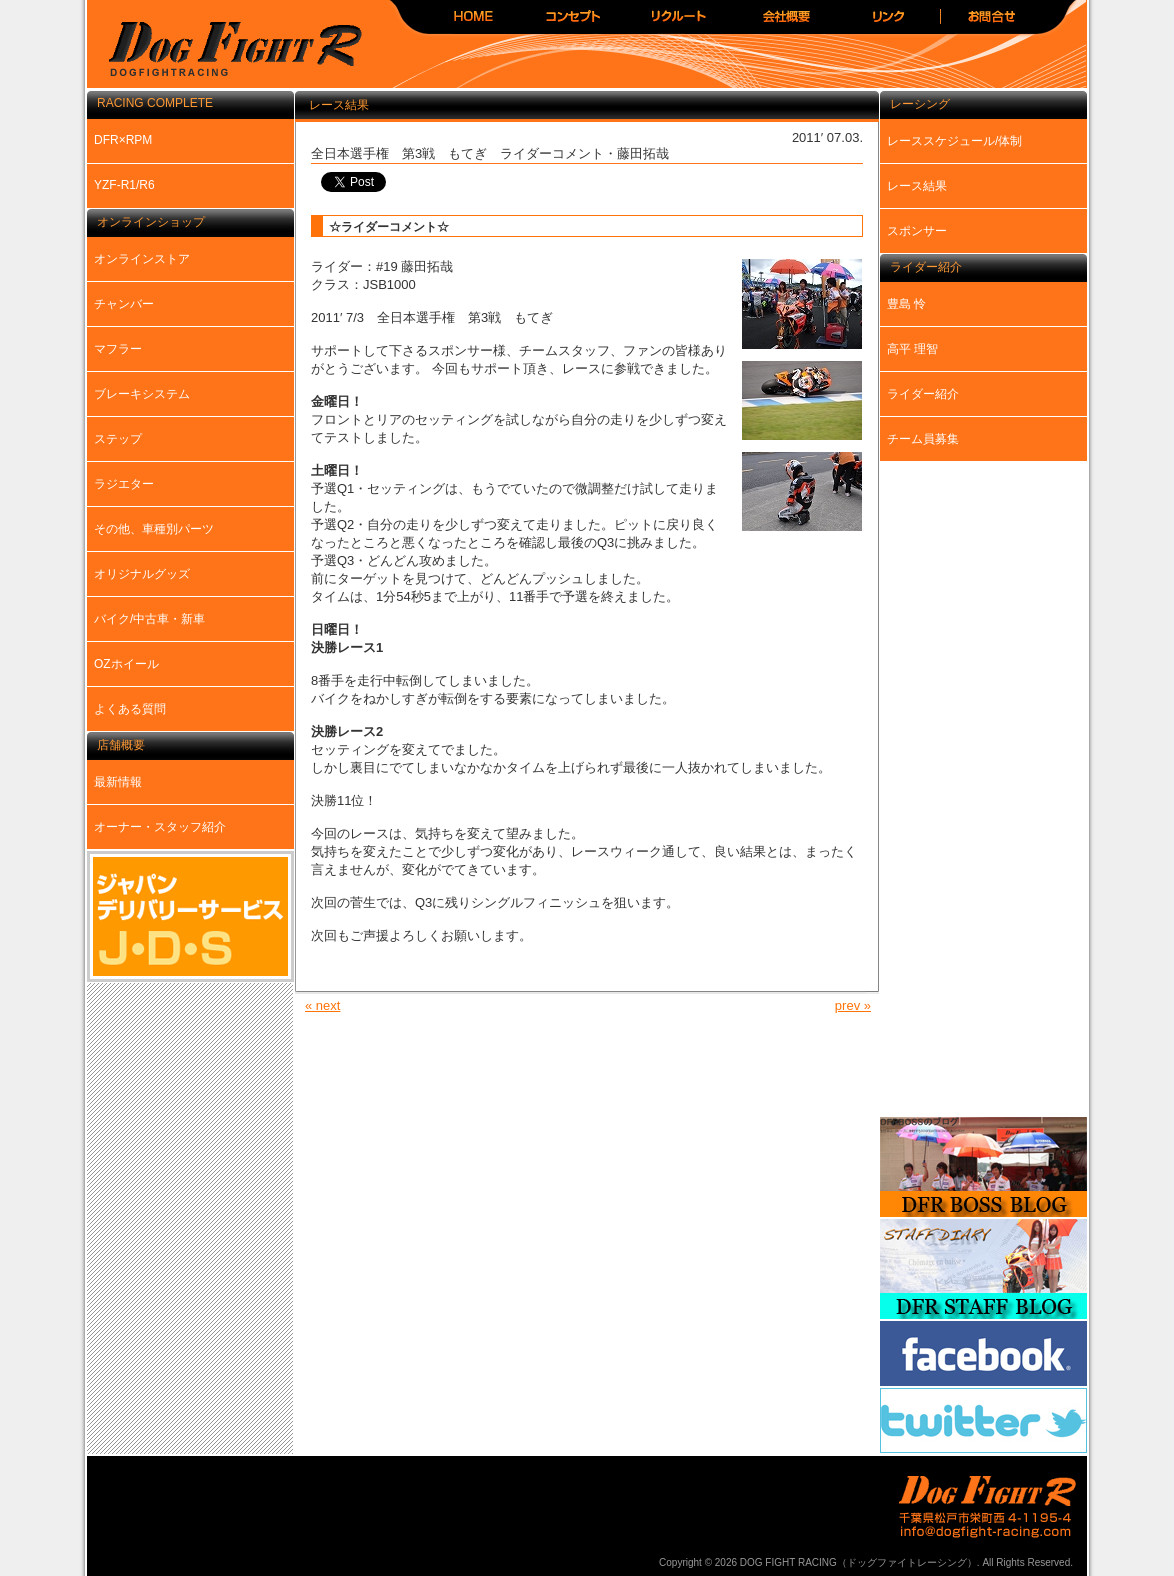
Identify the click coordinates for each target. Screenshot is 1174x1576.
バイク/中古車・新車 (149, 619)
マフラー (118, 349)
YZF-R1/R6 (124, 185)
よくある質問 (130, 709)
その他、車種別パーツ (154, 529)
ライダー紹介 (923, 394)
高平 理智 (912, 349)
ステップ (118, 439)
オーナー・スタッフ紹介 (160, 827)
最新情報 (118, 782)
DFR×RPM (123, 140)
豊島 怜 (906, 304)
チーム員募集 (923, 439)
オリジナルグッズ (142, 574)
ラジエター (124, 484)
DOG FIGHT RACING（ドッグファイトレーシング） (227, 50)
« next (322, 1005)
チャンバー (124, 304)
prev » (853, 1005)
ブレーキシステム (142, 394)
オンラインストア (142, 259)
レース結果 (917, 186)
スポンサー (917, 231)
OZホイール (126, 664)
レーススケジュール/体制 (954, 141)
